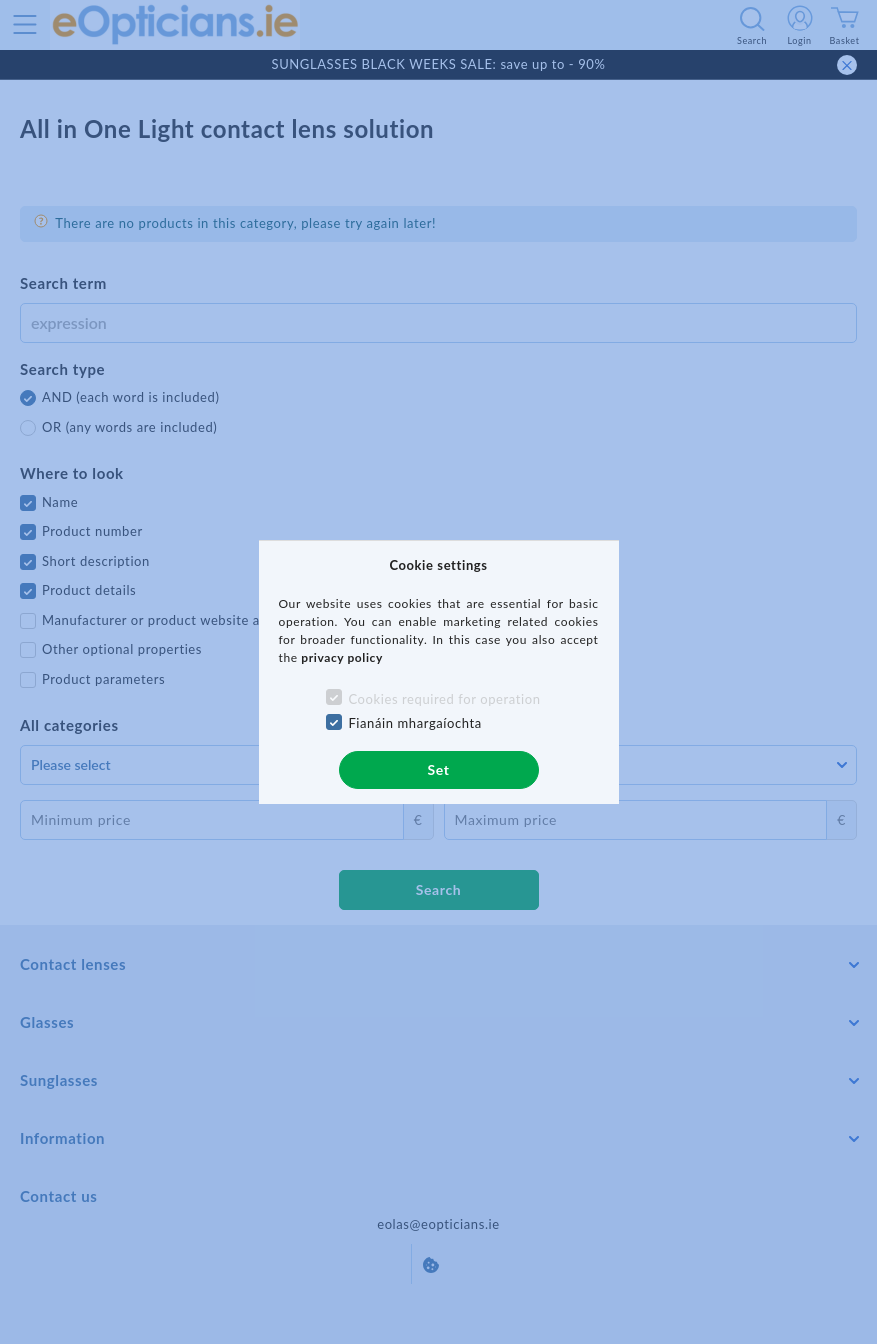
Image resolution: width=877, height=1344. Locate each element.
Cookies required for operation (444, 699)
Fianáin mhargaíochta (415, 723)
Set (438, 769)
